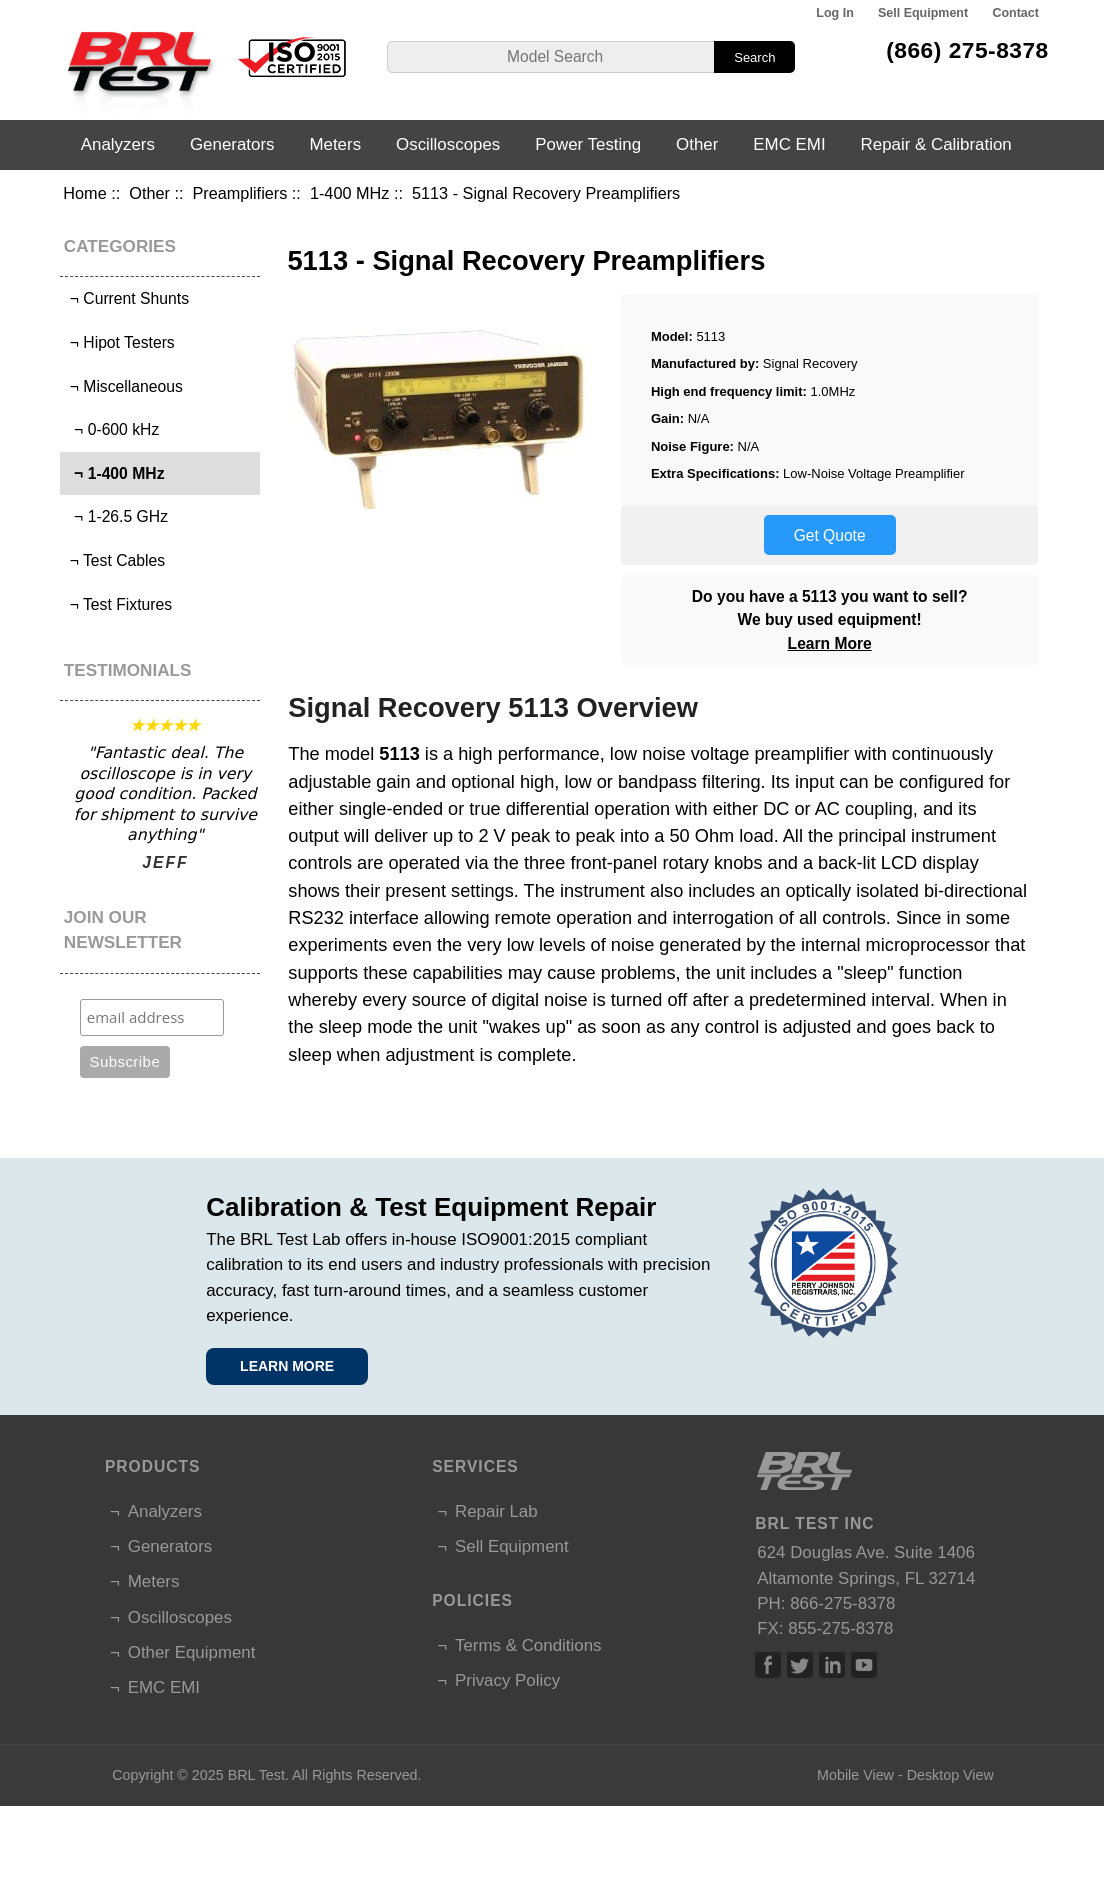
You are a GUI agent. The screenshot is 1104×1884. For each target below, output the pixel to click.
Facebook (768, 1665)
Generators (232, 144)
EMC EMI (789, 144)
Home (84, 193)
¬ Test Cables (115, 560)
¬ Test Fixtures (118, 604)
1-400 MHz (349, 193)
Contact (1015, 13)
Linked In (832, 1665)
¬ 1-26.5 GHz (116, 516)
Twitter (800, 1665)
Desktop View (950, 1775)
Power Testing (588, 144)
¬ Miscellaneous (124, 386)
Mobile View (855, 1775)
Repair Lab (496, 1511)
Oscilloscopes (448, 144)
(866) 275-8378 (967, 50)
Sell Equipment (923, 13)
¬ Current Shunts (127, 298)
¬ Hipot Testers (119, 342)
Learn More (830, 643)
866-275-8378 (842, 1603)
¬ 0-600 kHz (112, 429)
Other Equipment (192, 1652)
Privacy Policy (507, 1680)
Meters (335, 144)
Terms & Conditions (528, 1645)
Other (149, 193)
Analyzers (118, 144)
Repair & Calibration (936, 144)
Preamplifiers (240, 193)
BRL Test (256, 1775)
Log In (834, 13)
